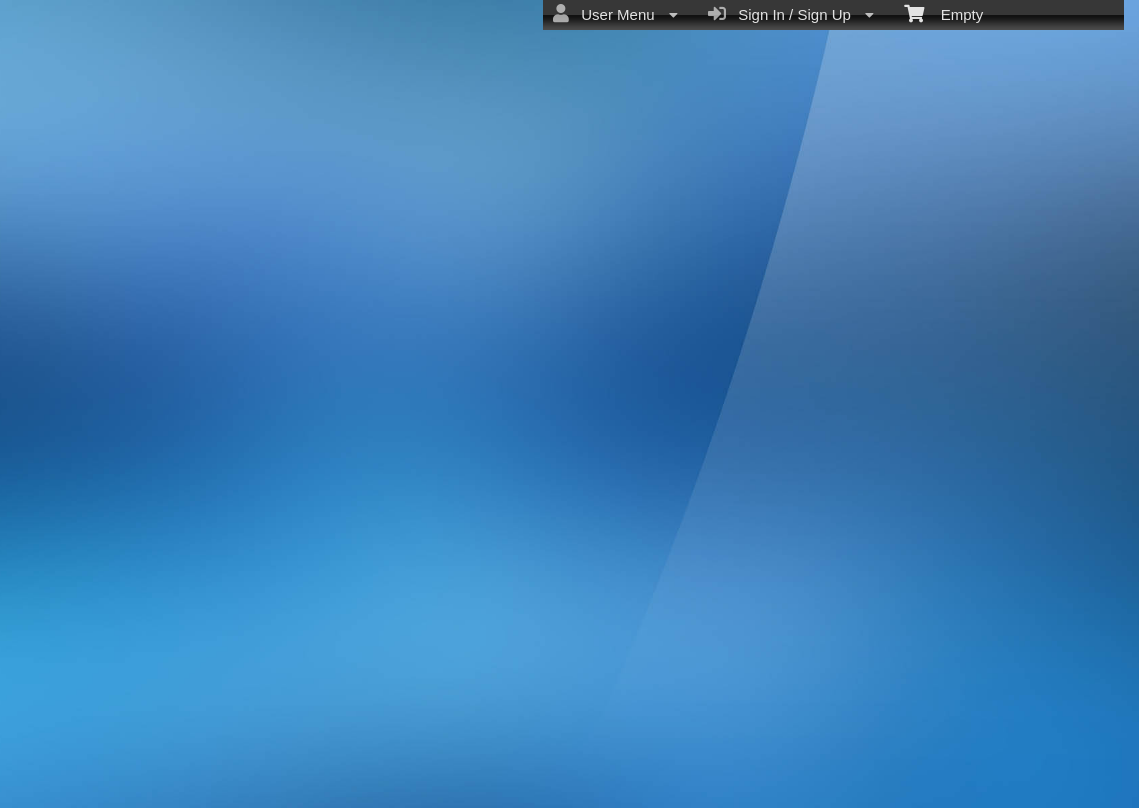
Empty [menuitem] (943, 13)
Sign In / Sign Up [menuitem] (791, 14)
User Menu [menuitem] (615, 14)
